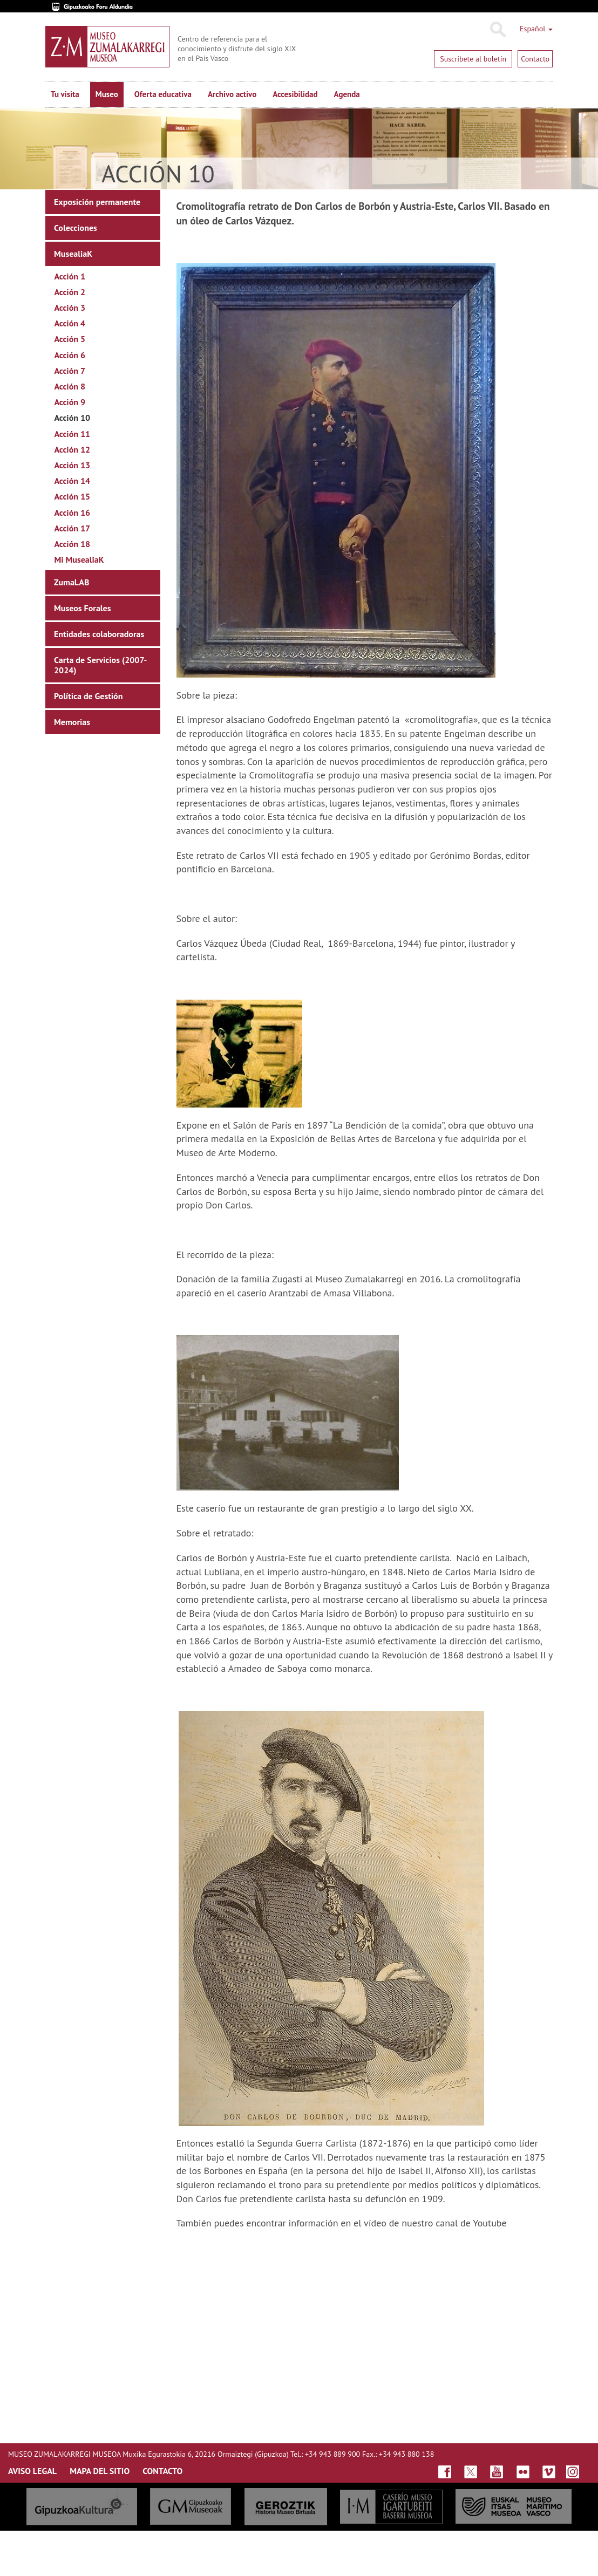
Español (536, 28)
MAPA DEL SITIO (100, 2470)
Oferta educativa (163, 94)
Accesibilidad (295, 94)
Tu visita (65, 94)
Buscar (497, 30)
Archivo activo (232, 94)
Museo (107, 94)
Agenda (347, 94)
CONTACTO (162, 2470)
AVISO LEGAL (32, 2470)
